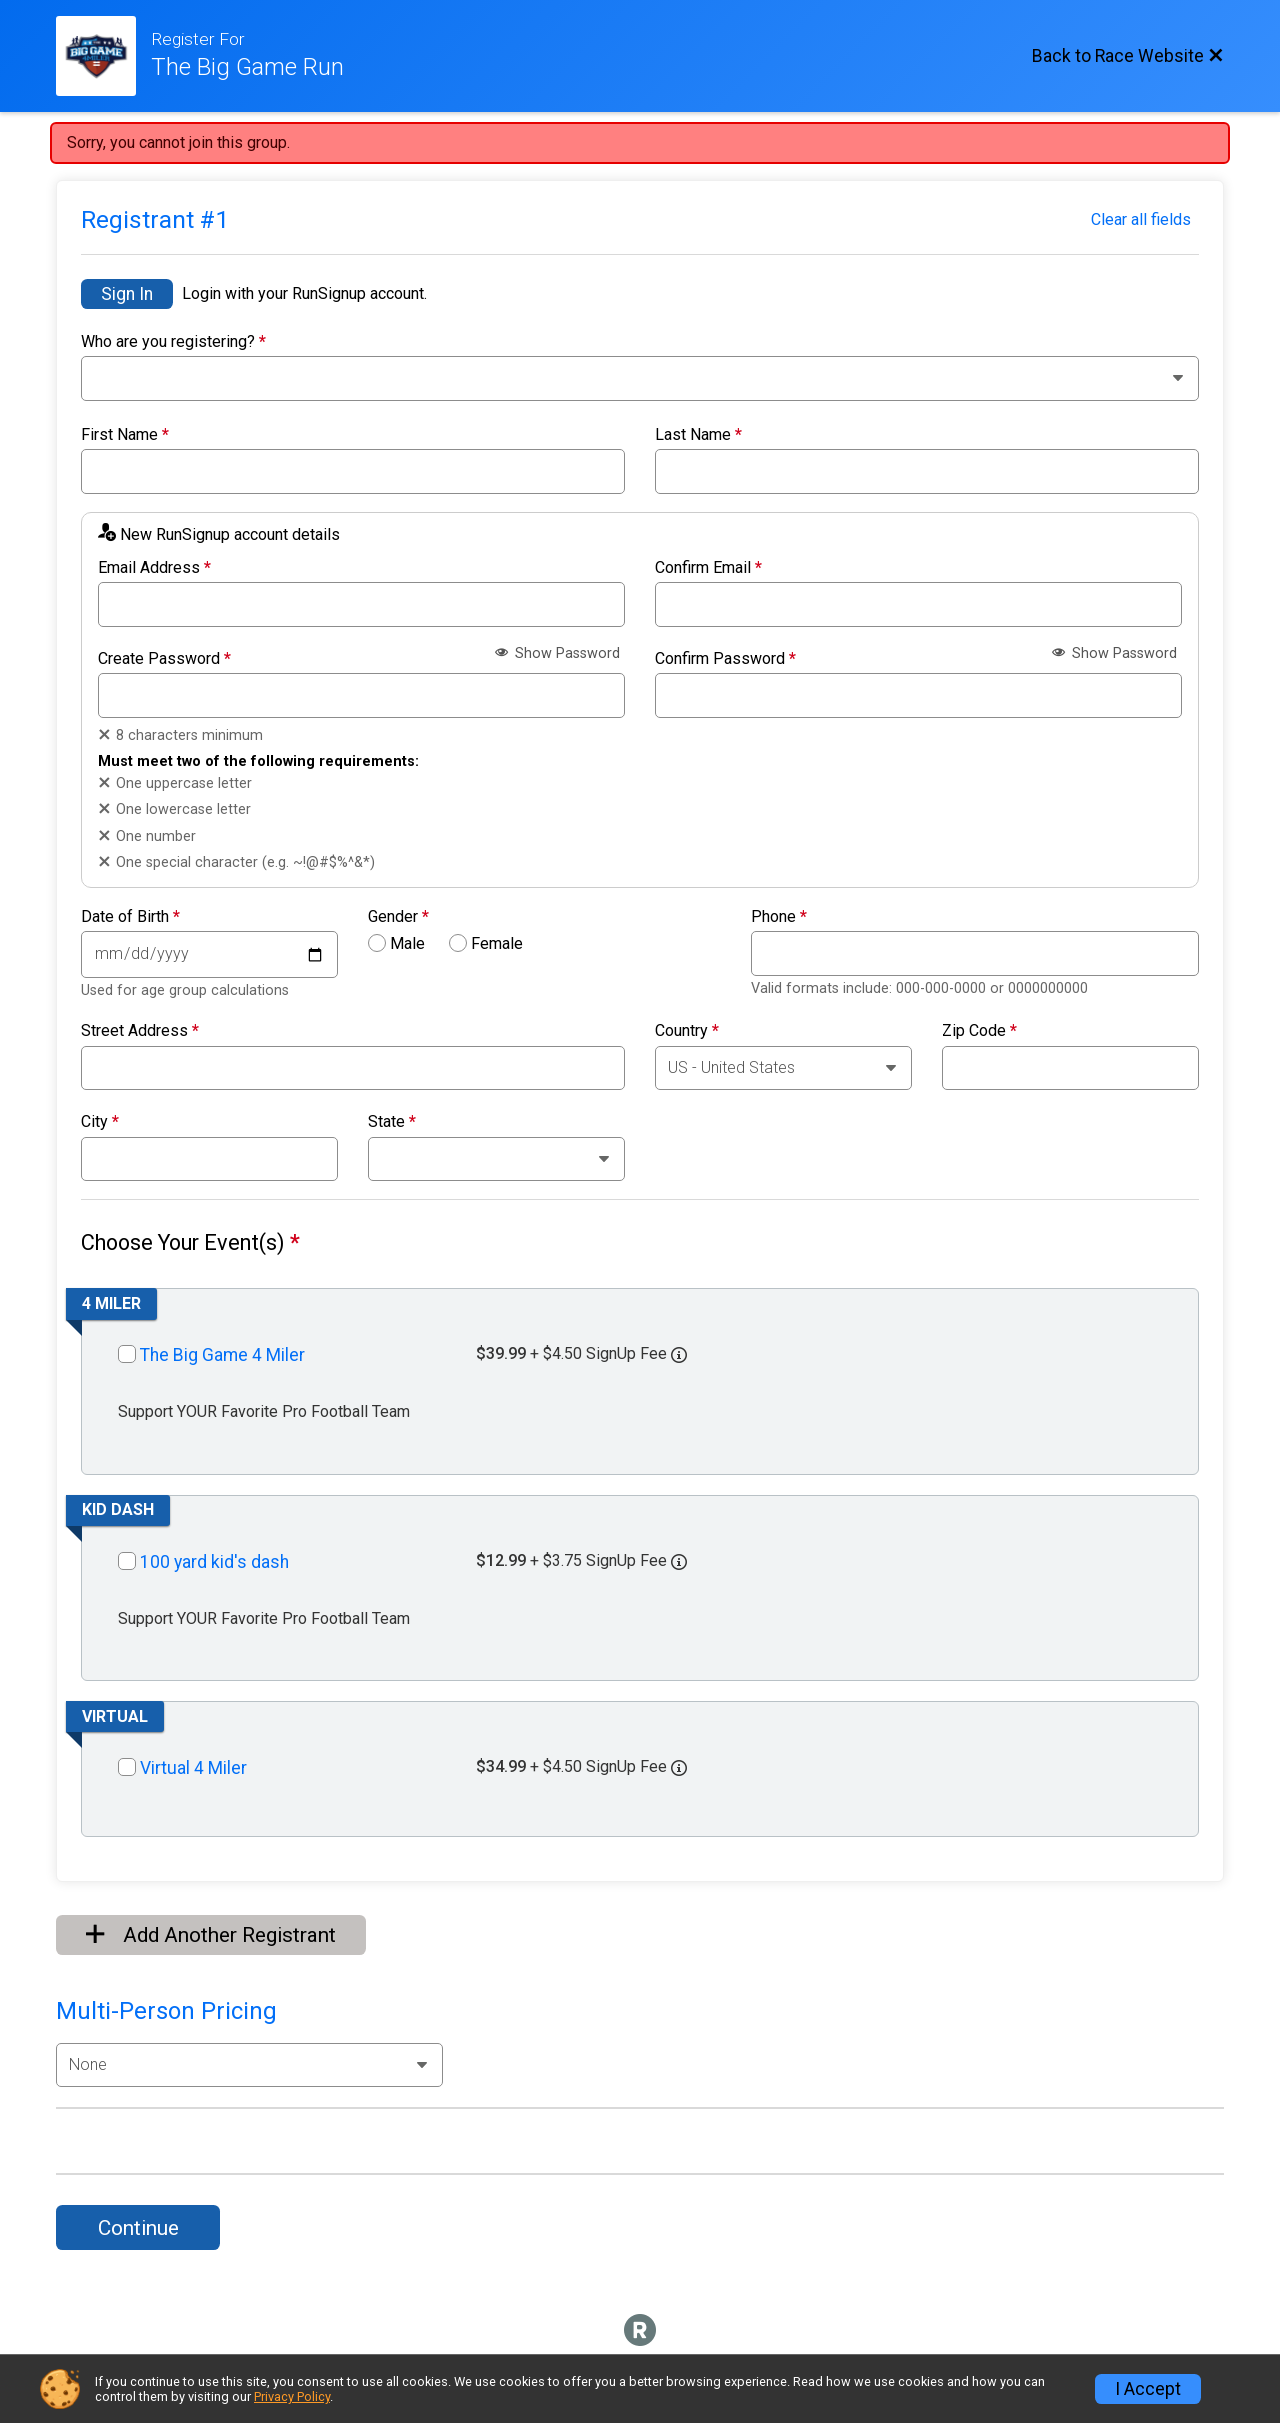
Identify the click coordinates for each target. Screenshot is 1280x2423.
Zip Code (979, 1031)
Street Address (140, 1031)
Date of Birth (130, 917)
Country (687, 1031)
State (392, 1122)
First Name (125, 435)
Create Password (164, 659)
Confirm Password (725, 659)
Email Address (154, 568)
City (100, 1122)
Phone (779, 917)
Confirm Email (708, 568)
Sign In (127, 294)
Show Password (557, 653)
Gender (398, 917)
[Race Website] (103, 56)
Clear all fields (1141, 219)
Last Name (698, 435)
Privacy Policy (292, 2396)
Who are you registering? (173, 342)
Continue (138, 2228)
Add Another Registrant (211, 1935)
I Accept (1148, 2389)
